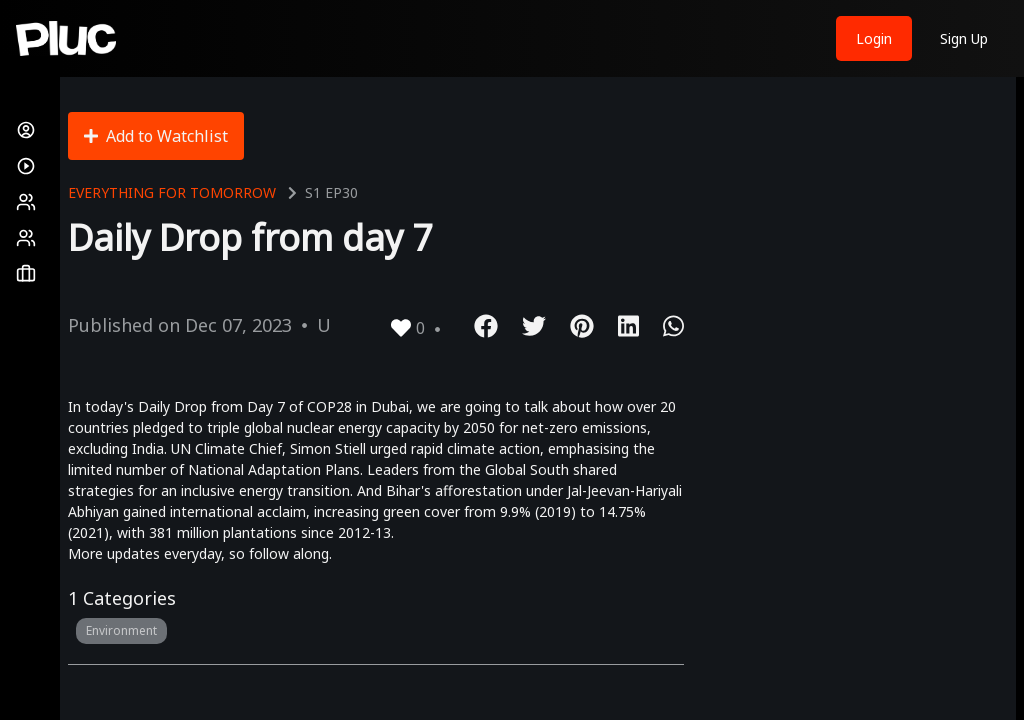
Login (874, 38)
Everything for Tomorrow (172, 192)
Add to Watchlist (156, 136)
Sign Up (964, 38)
